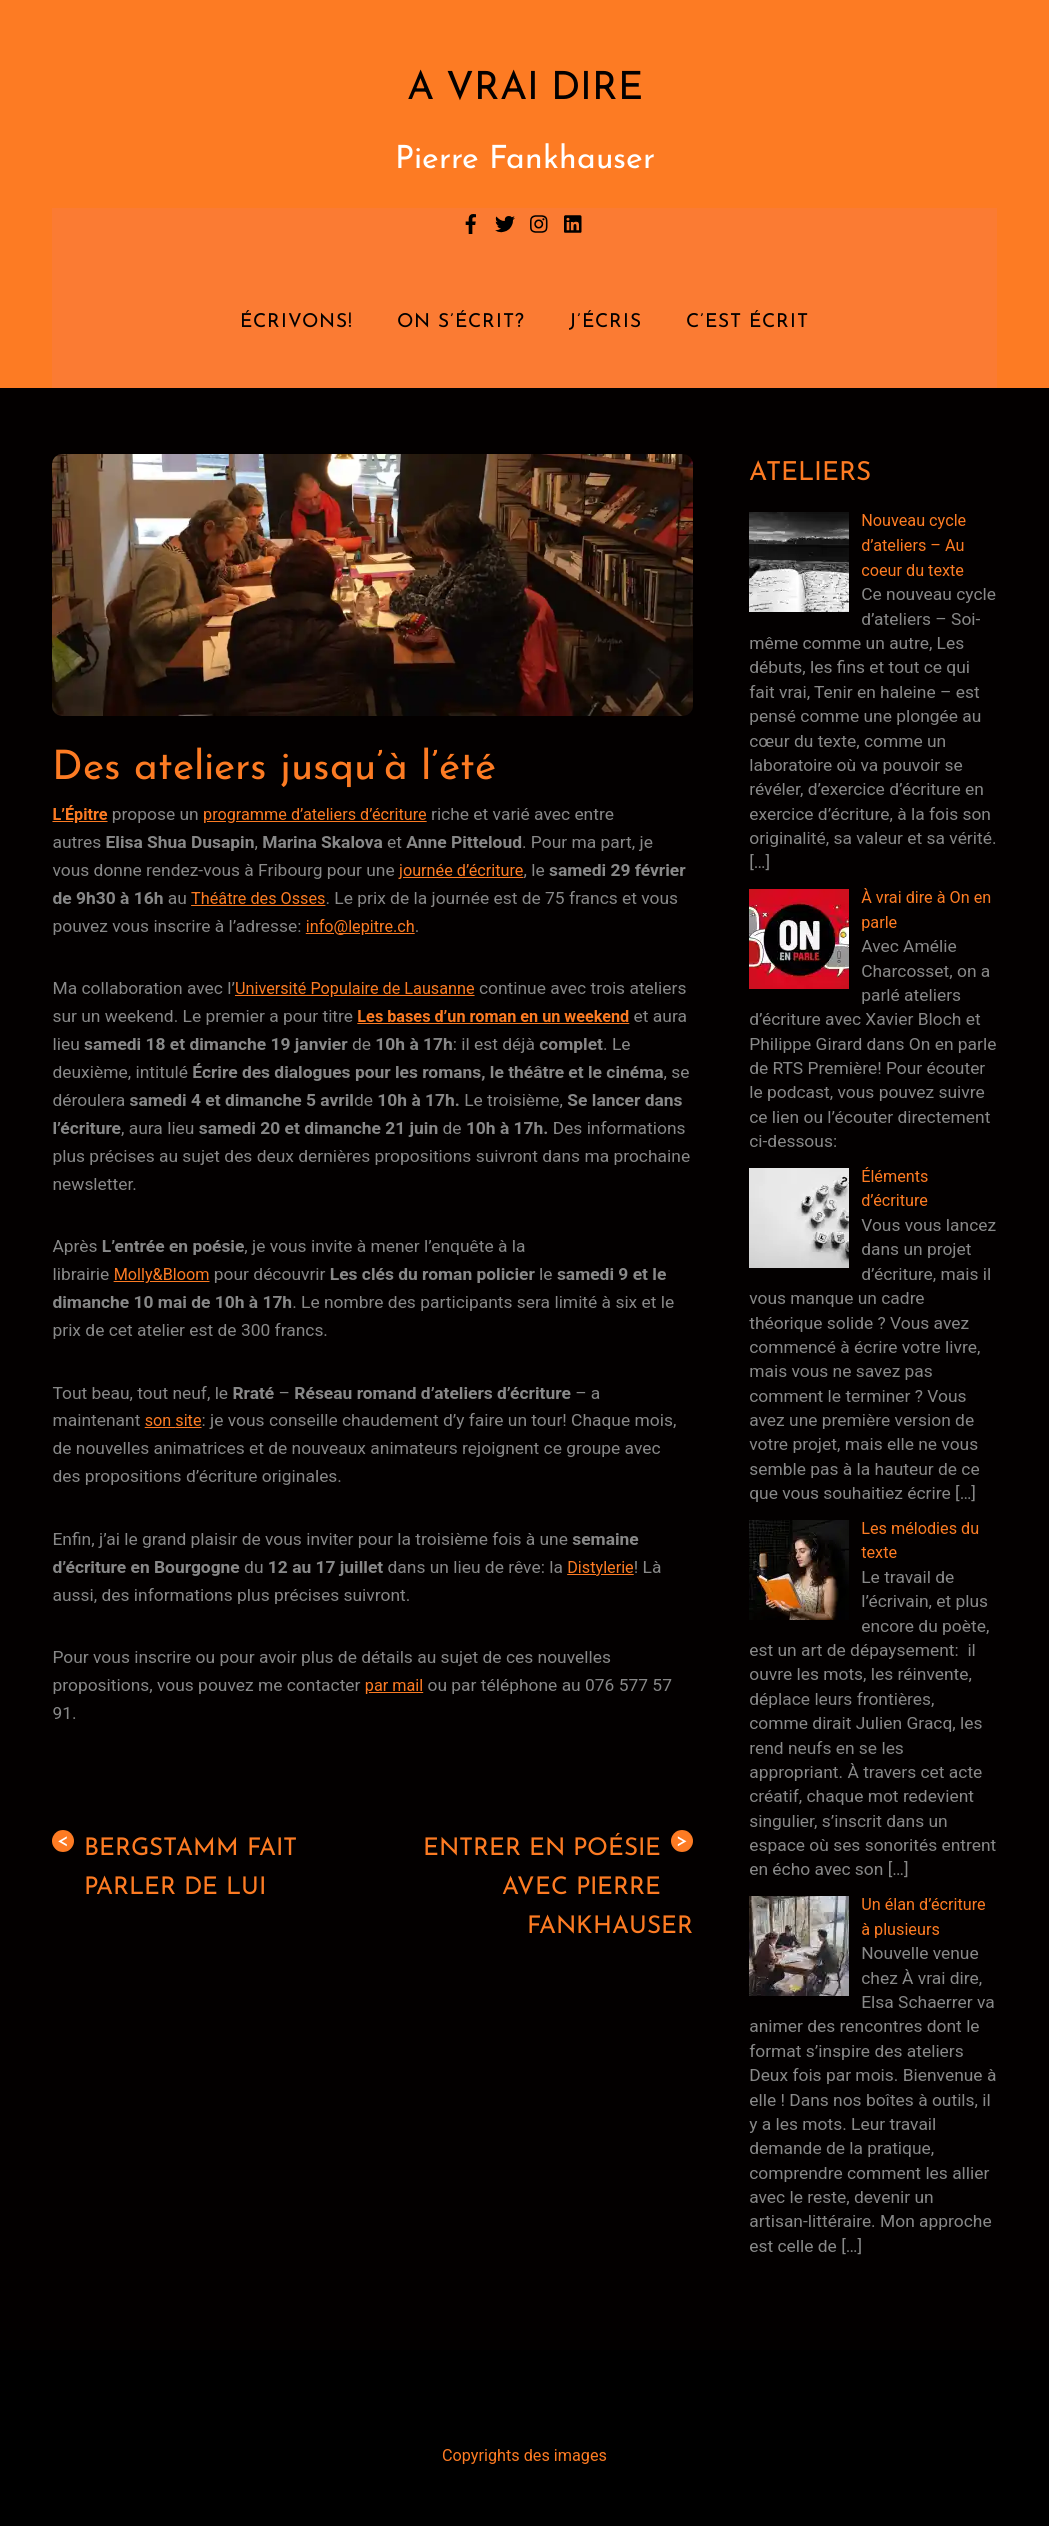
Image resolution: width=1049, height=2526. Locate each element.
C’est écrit (747, 322)
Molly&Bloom (165, 1274)
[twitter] (505, 221)
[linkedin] (574, 221)
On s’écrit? (461, 322)
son (161, 1420)
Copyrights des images (524, 2451)
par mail (396, 1685)
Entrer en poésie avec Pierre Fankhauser (549, 1889)
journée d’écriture (466, 870)
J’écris (605, 322)
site (192, 1420)
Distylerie (602, 1567)
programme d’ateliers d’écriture (327, 814)
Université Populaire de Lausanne (363, 988)
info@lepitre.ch (424, 926)
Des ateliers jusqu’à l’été (291, 768)
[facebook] (471, 221)
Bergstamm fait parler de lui (181, 1868)
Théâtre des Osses (318, 898)
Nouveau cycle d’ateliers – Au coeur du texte (917, 544)
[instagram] (540, 221)
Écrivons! (296, 322)
